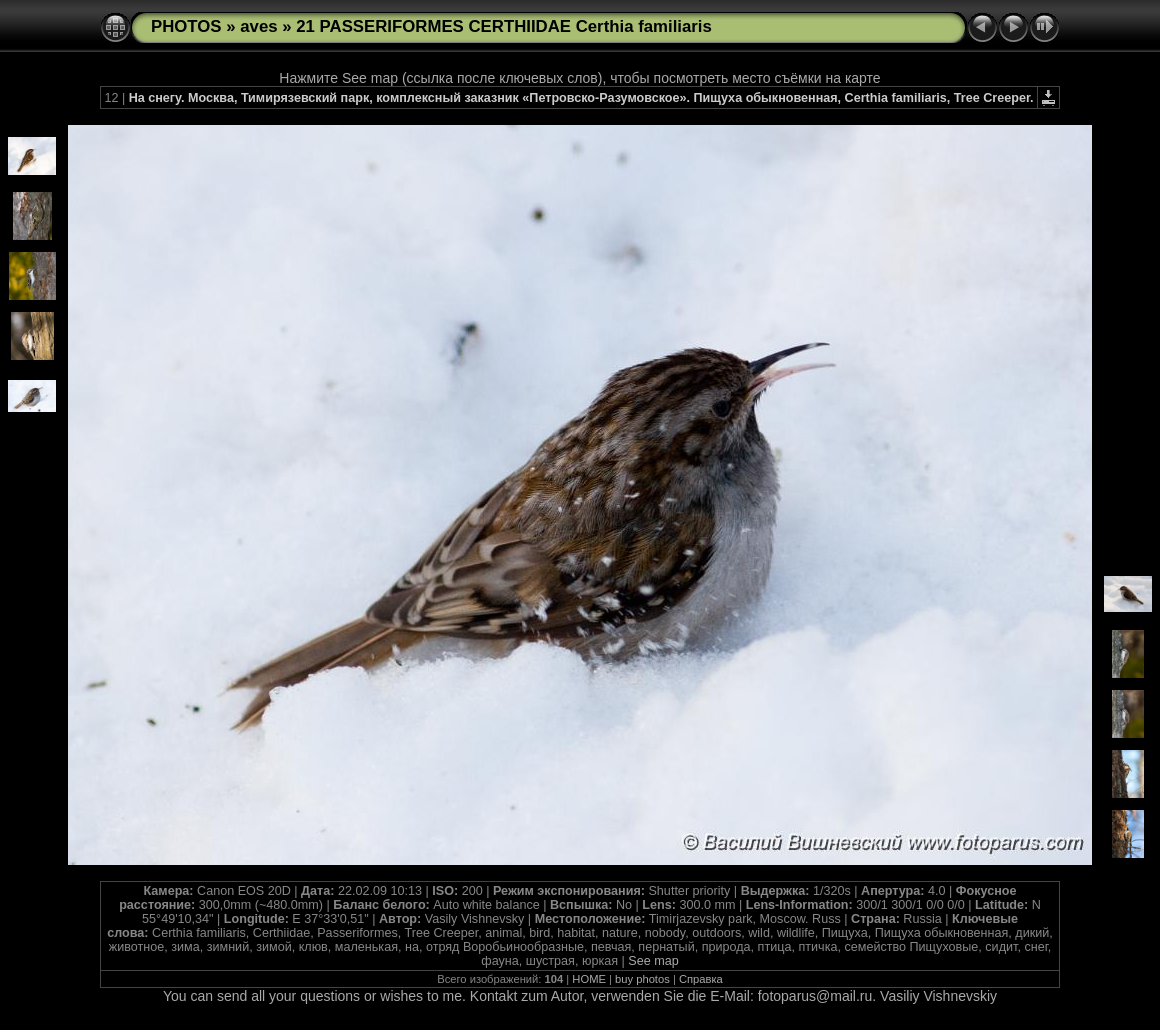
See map (653, 961)
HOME (589, 979)
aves (258, 26)
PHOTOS (186, 26)
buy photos (642, 979)
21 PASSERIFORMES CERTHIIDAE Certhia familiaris (504, 26)
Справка (701, 979)
